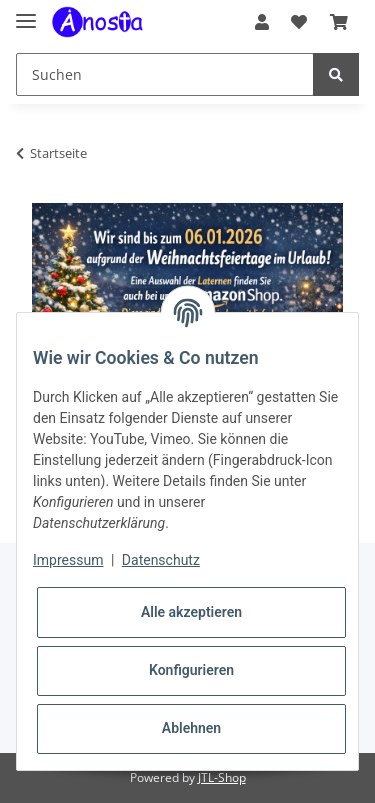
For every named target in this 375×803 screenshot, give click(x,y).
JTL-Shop (222, 777)
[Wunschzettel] (299, 22)
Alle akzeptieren (191, 612)
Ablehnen (191, 728)
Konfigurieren (191, 670)
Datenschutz (161, 560)
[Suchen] (165, 74)
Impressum (68, 560)
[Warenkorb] (339, 22)
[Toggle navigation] (26, 12)
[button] (262, 22)
